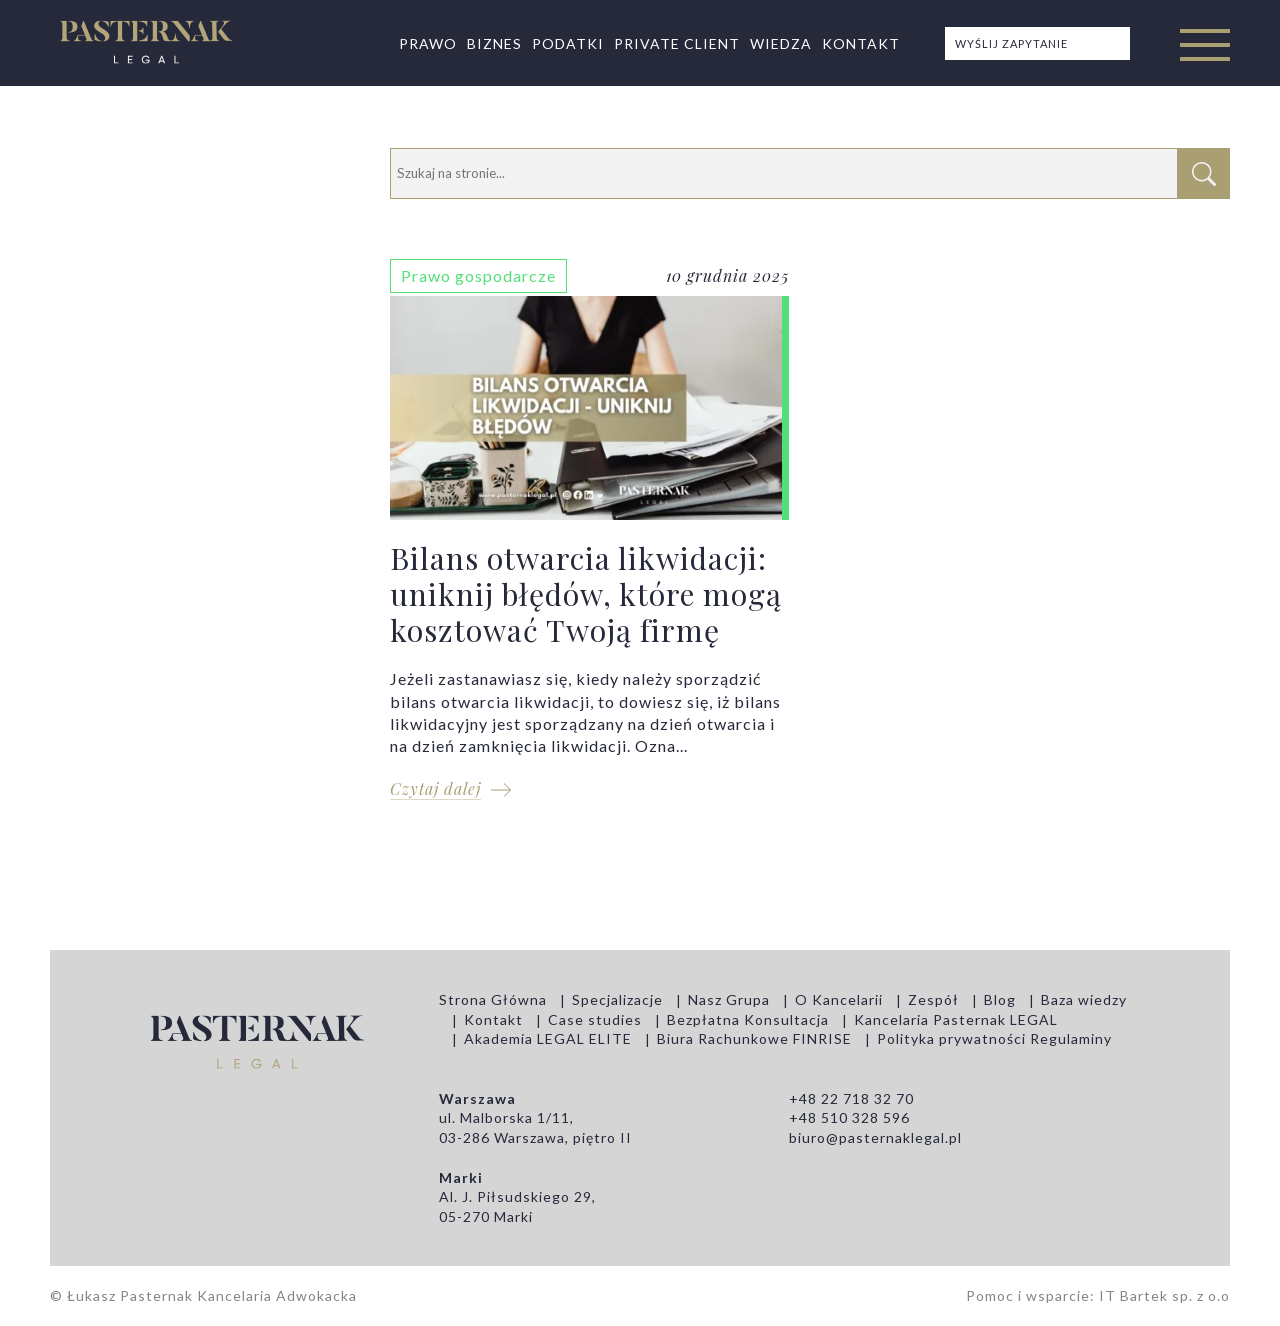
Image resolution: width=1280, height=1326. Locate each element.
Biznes (494, 43)
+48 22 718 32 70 (851, 1098)
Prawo (428, 43)
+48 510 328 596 (849, 1117)
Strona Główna (493, 999)
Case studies (595, 1019)
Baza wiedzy (1084, 999)
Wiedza (781, 43)
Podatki (568, 43)
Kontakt (861, 43)
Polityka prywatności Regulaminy (994, 1038)
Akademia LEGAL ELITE (548, 1038)
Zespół (933, 999)
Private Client (677, 43)
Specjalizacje (617, 999)
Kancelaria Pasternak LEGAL (956, 1019)
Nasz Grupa (729, 999)
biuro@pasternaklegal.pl (875, 1137)
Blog (1000, 999)
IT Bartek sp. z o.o (1164, 1295)
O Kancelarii (839, 999)
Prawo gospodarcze (478, 275)
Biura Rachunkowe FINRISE (754, 1038)
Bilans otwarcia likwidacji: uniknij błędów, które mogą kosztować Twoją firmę (589, 539)
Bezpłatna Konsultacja (748, 1019)
